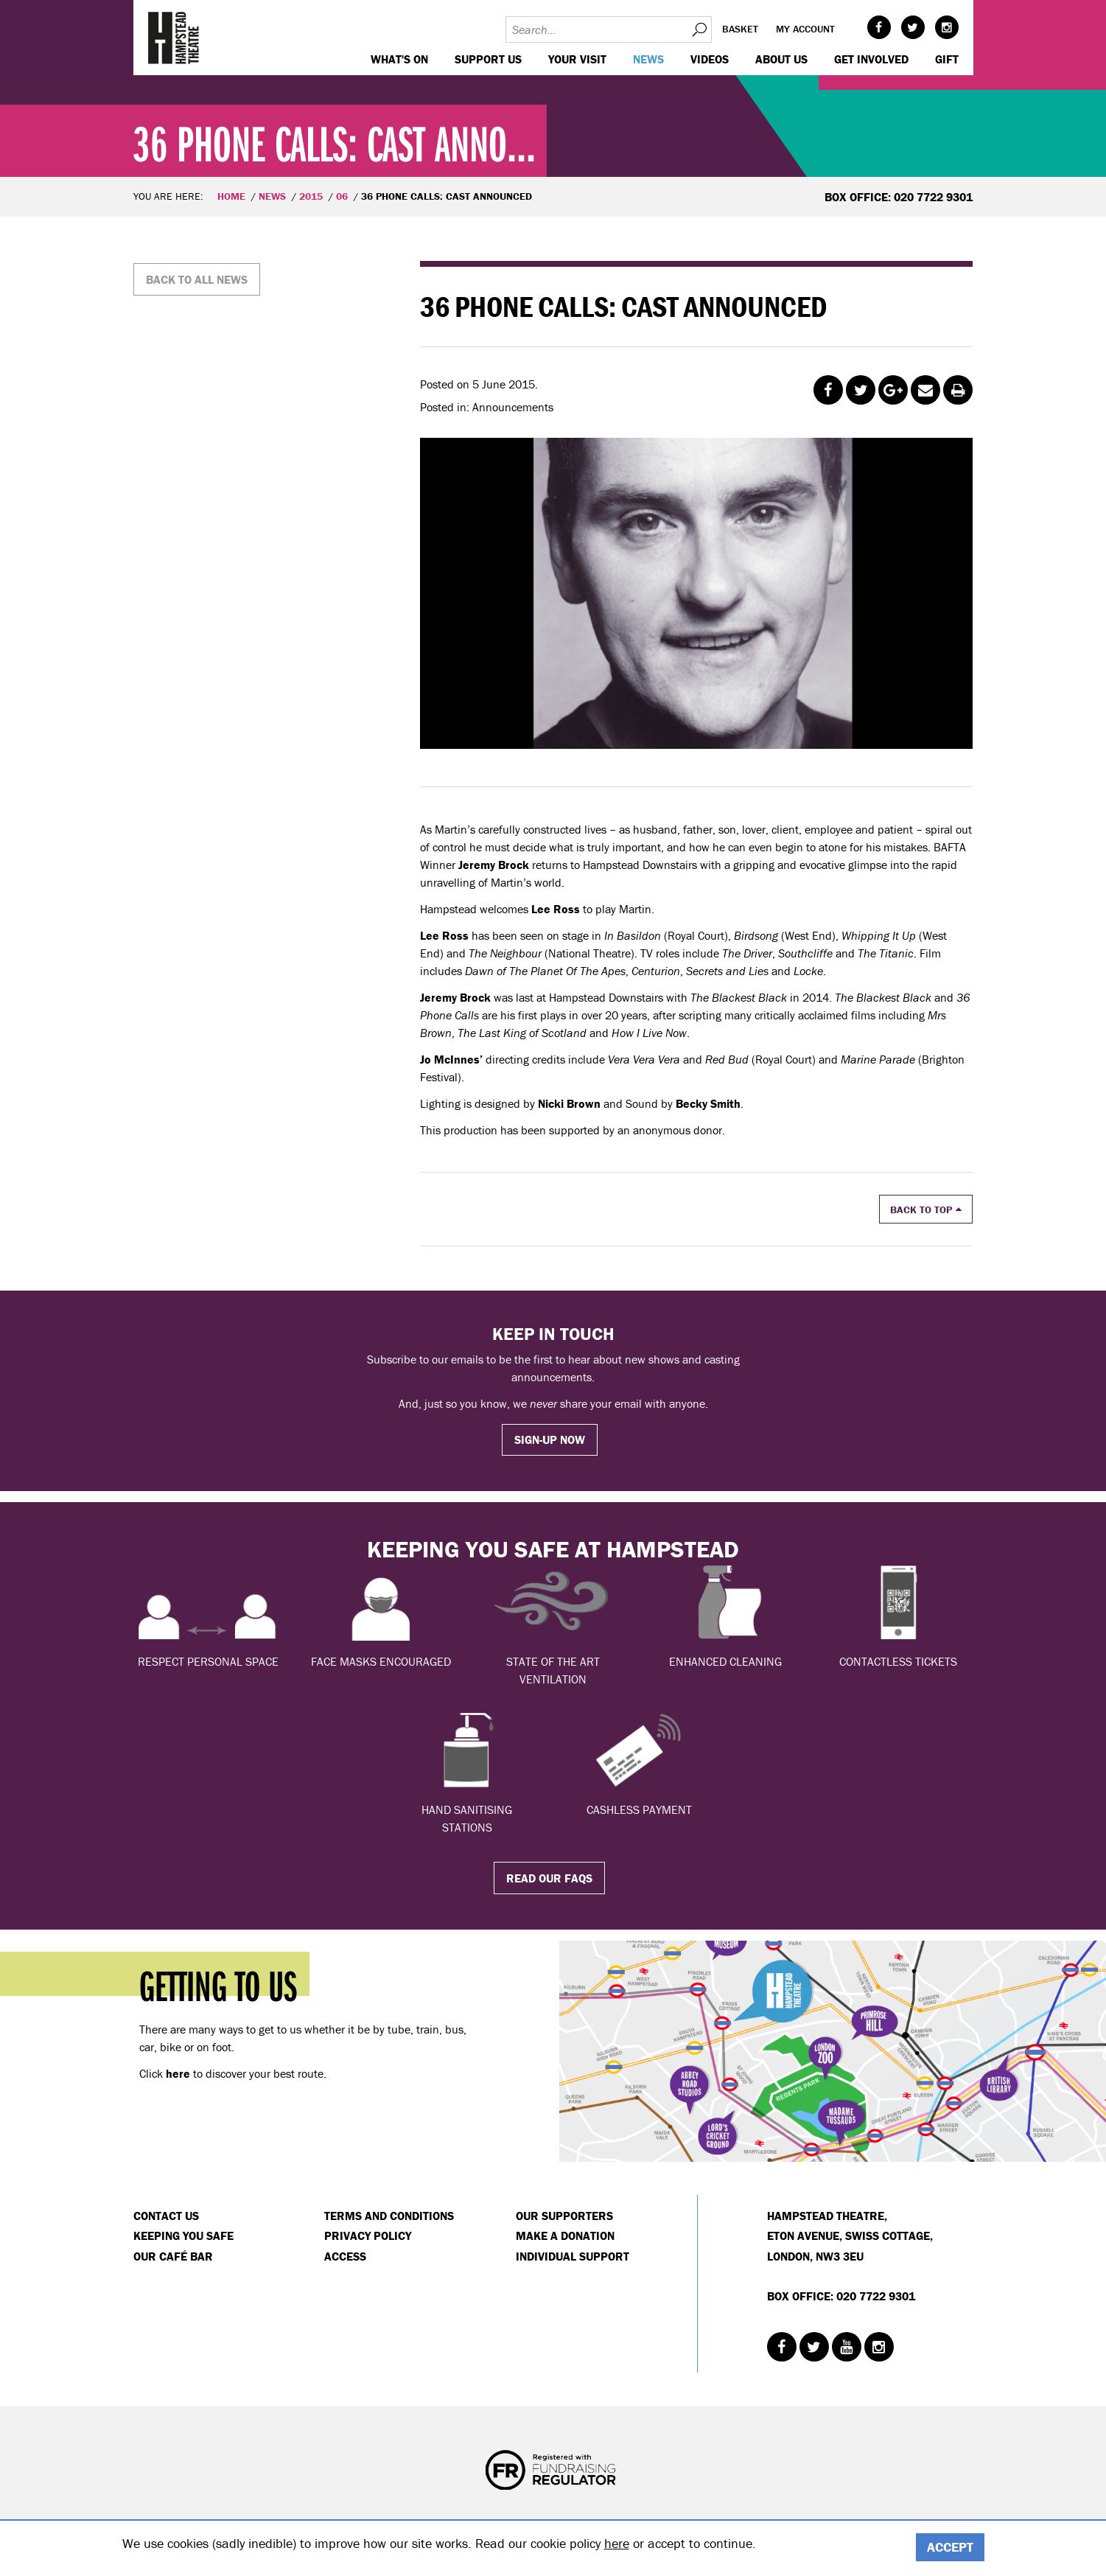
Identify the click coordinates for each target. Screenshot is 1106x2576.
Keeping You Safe (183, 2235)
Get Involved (871, 59)
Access (345, 2256)
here (616, 2543)
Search (698, 29)
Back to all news (197, 279)
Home (231, 196)
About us (781, 59)
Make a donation (565, 2235)
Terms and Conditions (389, 2215)
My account (805, 28)
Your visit (577, 59)
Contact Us (166, 2215)
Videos (709, 59)
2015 (311, 196)
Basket (740, 28)
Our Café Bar (173, 2256)
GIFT (947, 59)
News (648, 59)
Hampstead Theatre (174, 37)
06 (342, 196)
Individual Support (572, 2256)
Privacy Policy (367, 2235)
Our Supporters (564, 2215)
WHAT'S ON (399, 59)
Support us (488, 59)
